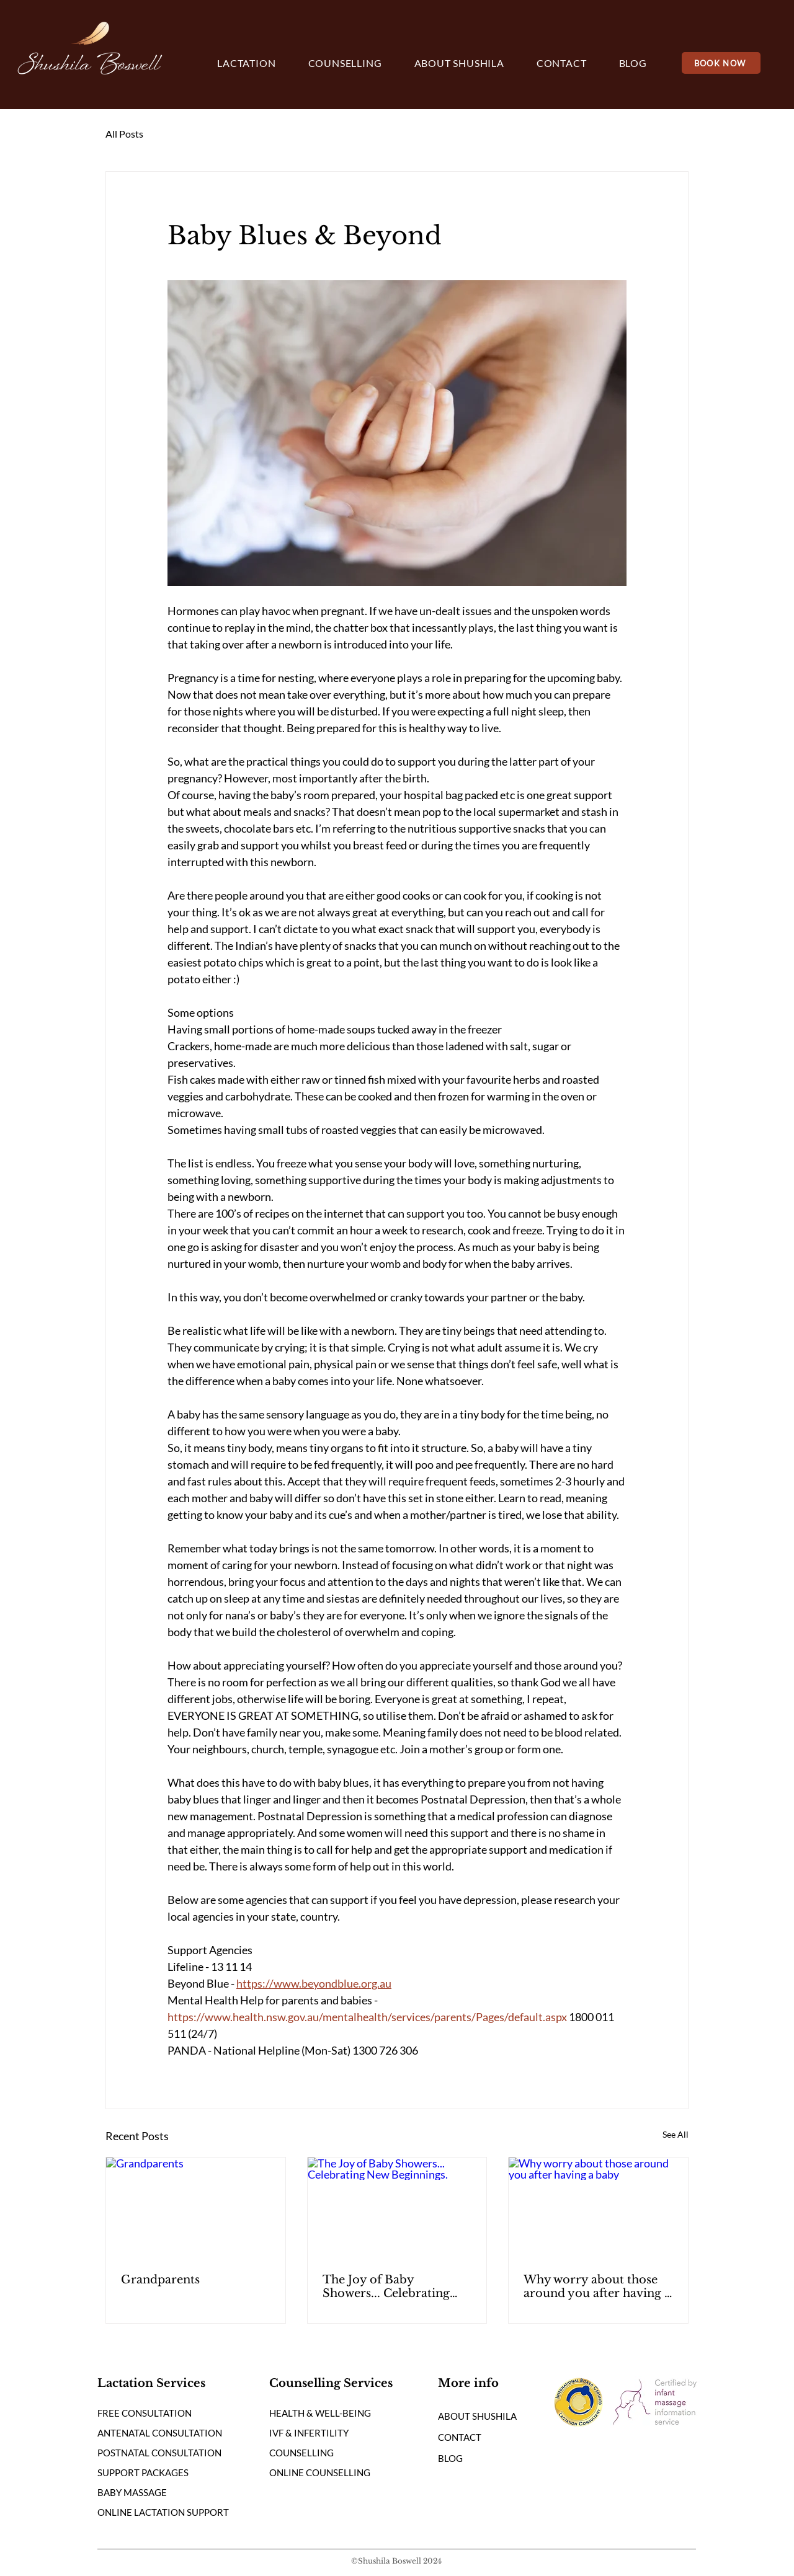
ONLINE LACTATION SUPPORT (163, 2512)
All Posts (124, 133)
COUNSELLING (301, 2452)
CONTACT (459, 2437)
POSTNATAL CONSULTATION (159, 2452)
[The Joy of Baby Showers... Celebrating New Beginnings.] (397, 2208)
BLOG (450, 2458)
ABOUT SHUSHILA (477, 2416)
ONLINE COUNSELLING (319, 2472)
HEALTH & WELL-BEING (320, 2413)
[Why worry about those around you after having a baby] (598, 2208)
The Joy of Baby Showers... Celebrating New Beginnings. (386, 2286)
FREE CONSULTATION (144, 2413)
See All (675, 2134)
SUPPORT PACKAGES (143, 2472)
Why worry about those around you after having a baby (597, 2286)
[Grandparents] (195, 2208)
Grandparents (160, 2279)
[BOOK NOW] (721, 63)
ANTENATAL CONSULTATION (159, 2432)
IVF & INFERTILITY (309, 2432)
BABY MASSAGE (132, 2492)
